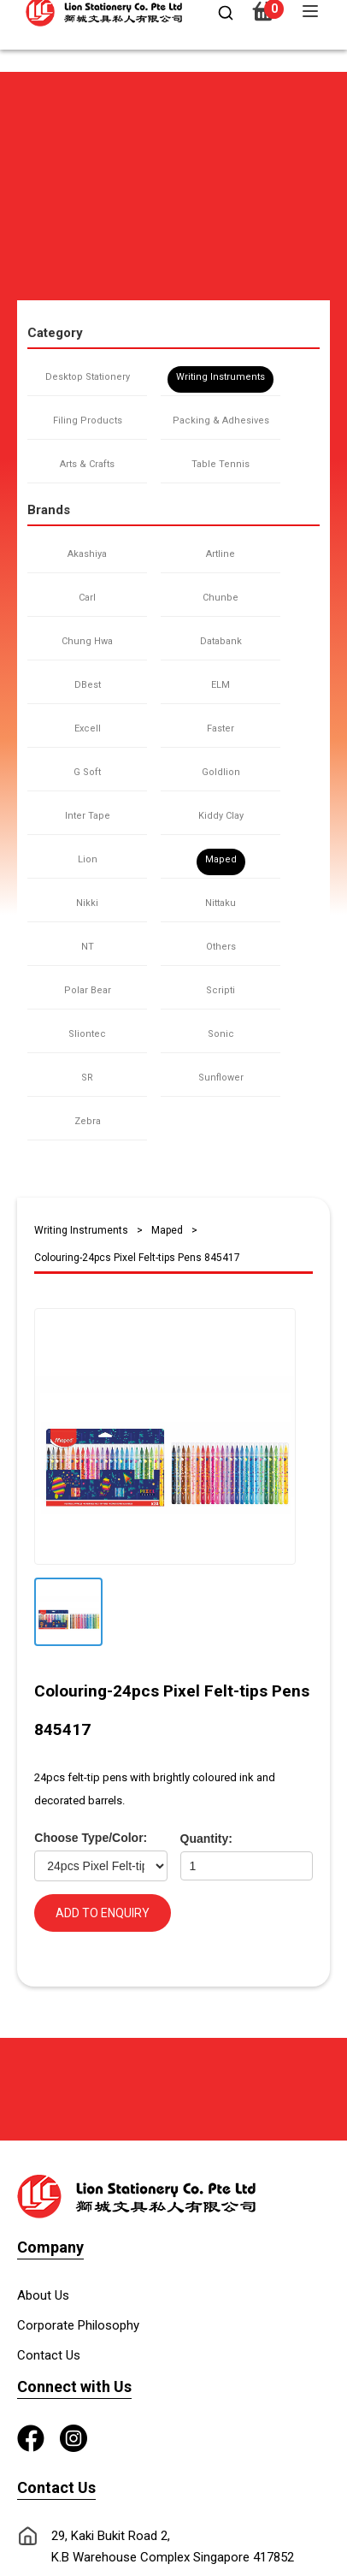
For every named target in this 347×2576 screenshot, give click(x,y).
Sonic (221, 1033)
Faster (220, 728)
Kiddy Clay (221, 815)
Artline (220, 554)
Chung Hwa (87, 641)
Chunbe (220, 597)
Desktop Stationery (87, 376)
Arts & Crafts (87, 464)
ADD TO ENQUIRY (103, 1913)
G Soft (87, 772)
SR (87, 1077)
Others (221, 946)
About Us (43, 2295)
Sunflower (221, 1077)
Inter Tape (87, 815)
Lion (87, 859)
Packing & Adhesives (221, 420)
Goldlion (221, 772)
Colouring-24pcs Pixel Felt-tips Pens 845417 (137, 1258)
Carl (87, 597)
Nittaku (220, 903)
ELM (220, 684)
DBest (87, 684)
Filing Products (87, 420)
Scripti (220, 990)
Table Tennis (220, 464)
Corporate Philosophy (78, 2325)
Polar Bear (87, 990)
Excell (87, 728)
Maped (221, 859)
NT (87, 946)
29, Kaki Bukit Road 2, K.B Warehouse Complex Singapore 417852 (172, 2546)
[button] (24, 79)
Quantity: (206, 1838)
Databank (221, 641)
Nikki (87, 903)
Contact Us (48, 2355)
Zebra (87, 1121)
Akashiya (87, 554)
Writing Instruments (220, 376)
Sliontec (87, 1033)
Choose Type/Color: (90, 1838)
